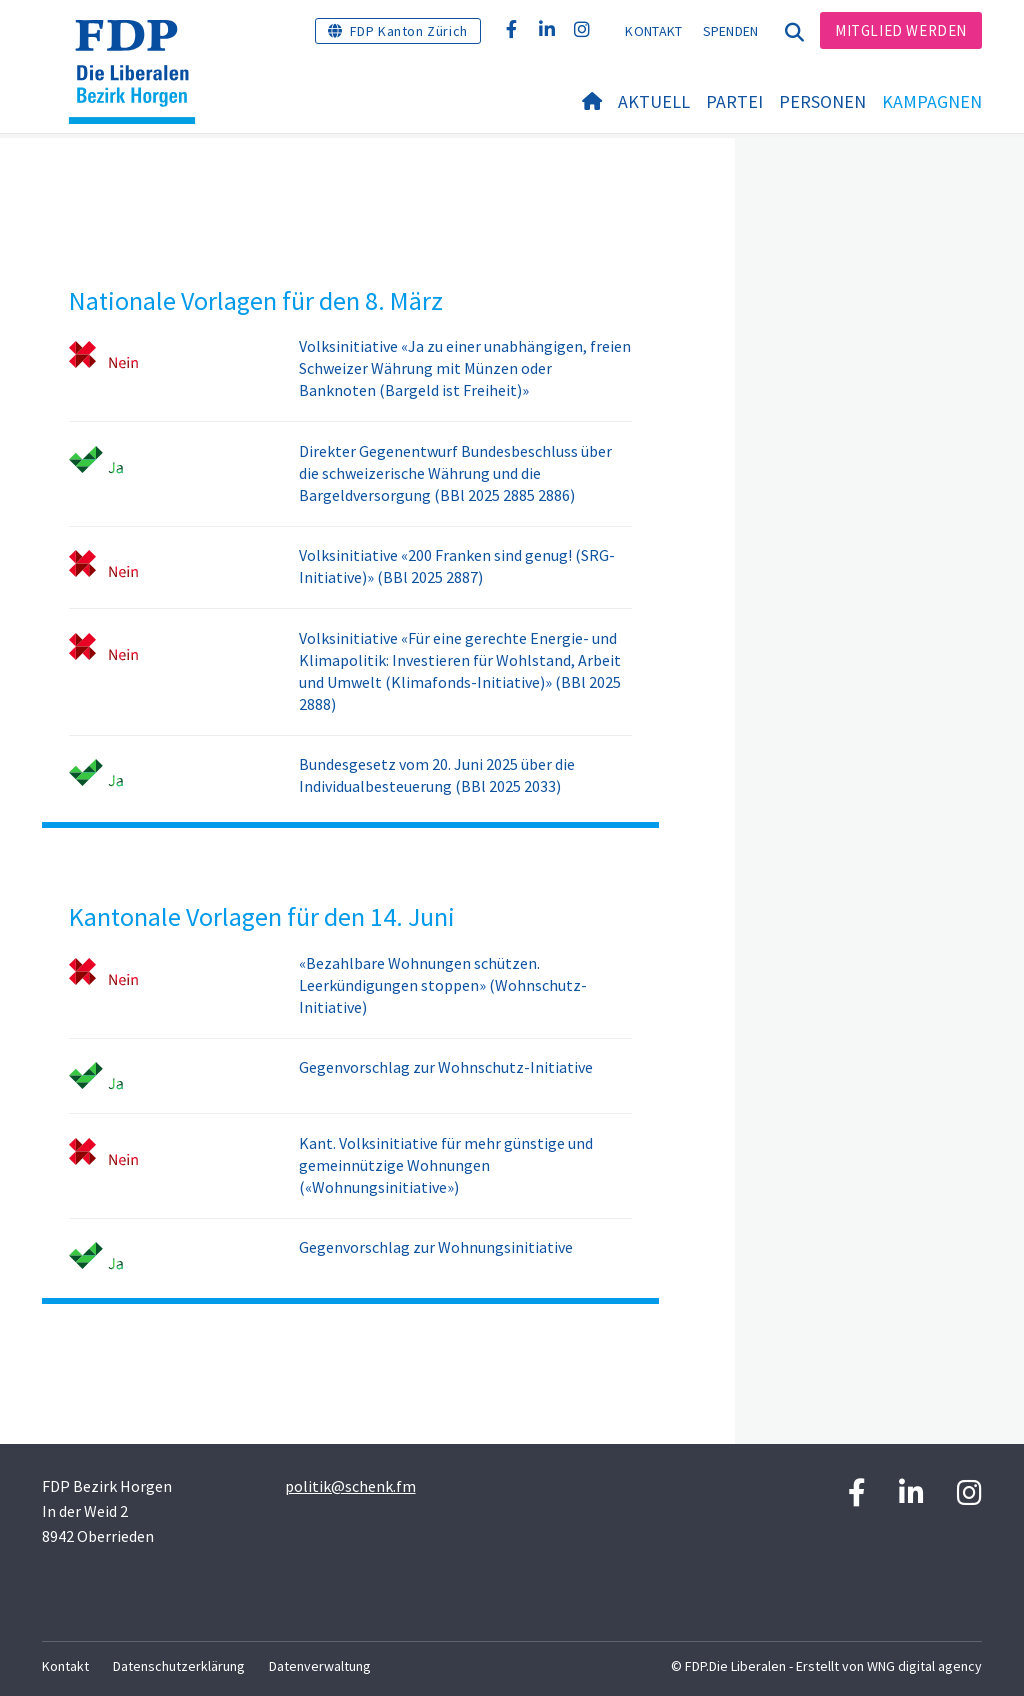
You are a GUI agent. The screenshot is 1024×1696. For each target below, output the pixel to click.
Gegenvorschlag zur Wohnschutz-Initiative (446, 1067)
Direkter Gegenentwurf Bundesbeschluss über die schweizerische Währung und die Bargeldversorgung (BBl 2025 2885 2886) (455, 473)
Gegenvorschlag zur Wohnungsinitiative (436, 1247)
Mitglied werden (901, 30)
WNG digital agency (924, 1666)
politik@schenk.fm (350, 1486)
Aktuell (654, 101)
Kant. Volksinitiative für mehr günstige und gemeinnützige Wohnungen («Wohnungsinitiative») (446, 1165)
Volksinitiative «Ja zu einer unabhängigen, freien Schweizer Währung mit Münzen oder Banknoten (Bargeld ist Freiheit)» (465, 368)
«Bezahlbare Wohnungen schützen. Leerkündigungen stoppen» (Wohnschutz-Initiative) (443, 985)
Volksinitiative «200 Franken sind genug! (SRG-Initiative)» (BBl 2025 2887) (457, 566)
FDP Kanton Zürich (409, 31)
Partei (734, 101)
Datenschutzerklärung (179, 1666)
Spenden (731, 31)
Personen (822, 101)
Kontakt (653, 31)
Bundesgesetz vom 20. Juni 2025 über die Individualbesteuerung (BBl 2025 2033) (437, 775)
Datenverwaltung (320, 1666)
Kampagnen (932, 101)
